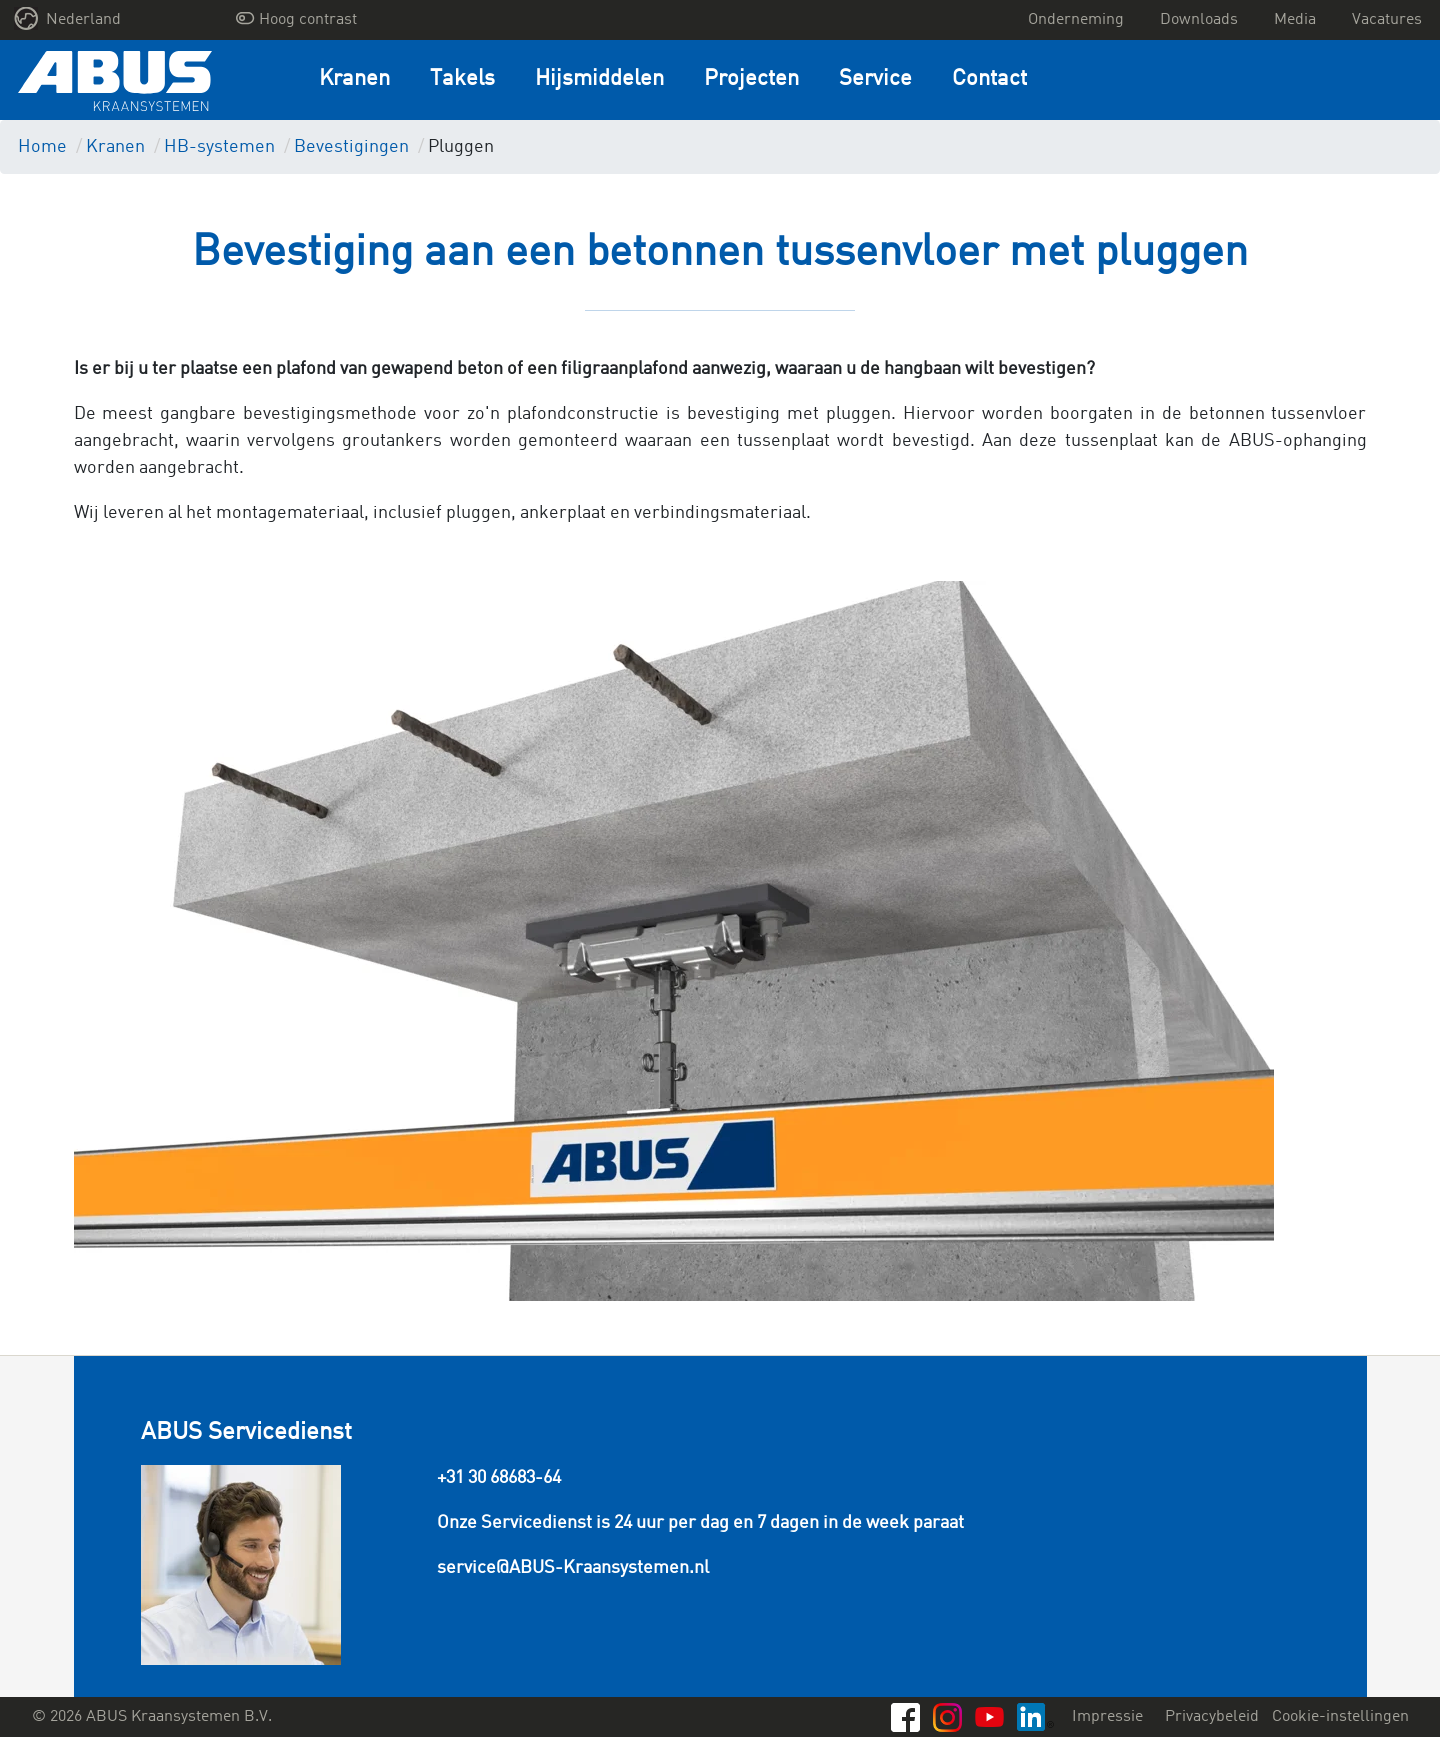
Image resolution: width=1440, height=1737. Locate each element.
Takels (462, 79)
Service (875, 79)
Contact (989, 79)
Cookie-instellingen (1340, 1717)
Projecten (751, 79)
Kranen (354, 79)
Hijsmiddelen (599, 79)
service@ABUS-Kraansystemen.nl (573, 1568)
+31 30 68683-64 (499, 1478)
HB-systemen (219, 147)
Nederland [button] (68, 18)
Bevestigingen (351, 147)
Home (42, 147)
